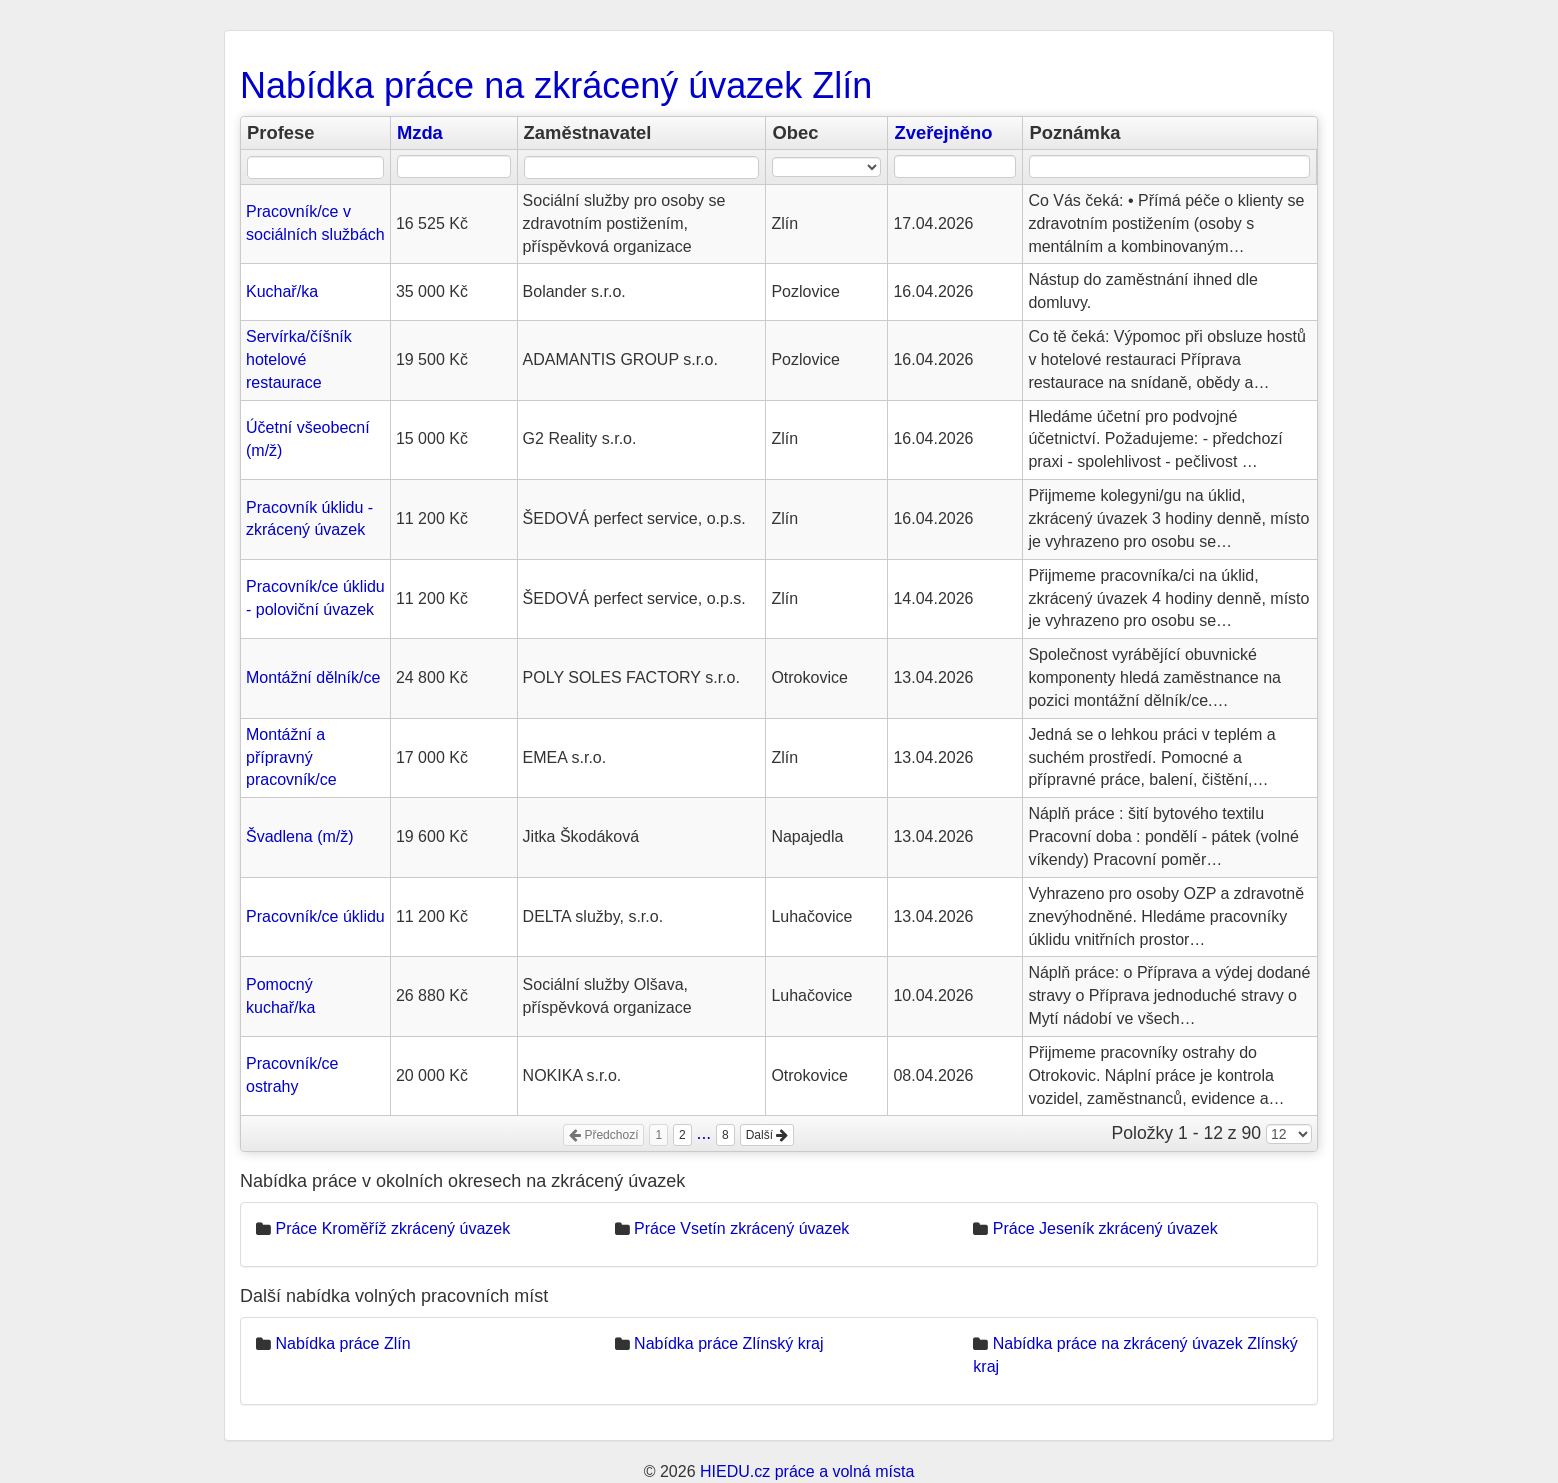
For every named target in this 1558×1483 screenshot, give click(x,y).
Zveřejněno (943, 132)
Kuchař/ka (282, 291)
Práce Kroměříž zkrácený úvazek (392, 1228)
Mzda (420, 132)
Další (767, 1135)
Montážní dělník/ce (313, 677)
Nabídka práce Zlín (342, 1343)
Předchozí (603, 1135)
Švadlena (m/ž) (300, 836)
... (704, 1133)
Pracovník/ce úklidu (315, 916)
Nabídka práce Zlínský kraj (728, 1343)
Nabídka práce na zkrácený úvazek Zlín (556, 85)
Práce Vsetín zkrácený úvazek (741, 1228)
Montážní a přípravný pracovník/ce (291, 757)
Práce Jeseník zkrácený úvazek (1105, 1228)
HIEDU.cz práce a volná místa (807, 1471)
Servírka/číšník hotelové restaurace (299, 359)
